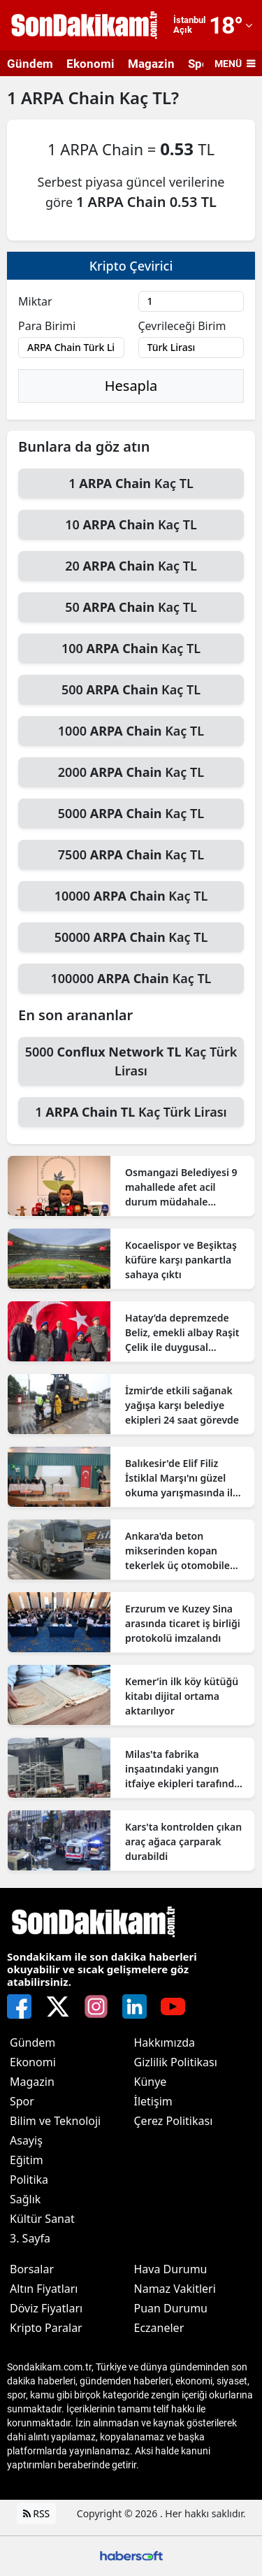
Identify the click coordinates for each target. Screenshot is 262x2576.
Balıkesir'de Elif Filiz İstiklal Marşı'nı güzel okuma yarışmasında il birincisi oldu (179, 1478)
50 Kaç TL (131, 607)
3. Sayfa (30, 2238)
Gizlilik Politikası (175, 2062)
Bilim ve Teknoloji (55, 2120)
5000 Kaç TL (131, 813)
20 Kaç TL (131, 565)
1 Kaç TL (130, 483)
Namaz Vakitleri (175, 2288)
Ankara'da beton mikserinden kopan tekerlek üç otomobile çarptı (177, 1551)
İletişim (153, 2101)
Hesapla (131, 385)
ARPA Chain (70, 97)
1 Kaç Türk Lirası (130, 1111)
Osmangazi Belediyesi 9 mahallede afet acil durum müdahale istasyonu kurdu (181, 1187)
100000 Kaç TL (131, 978)
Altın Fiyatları (44, 2288)
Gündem (30, 64)
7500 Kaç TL (131, 854)
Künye (150, 2081)
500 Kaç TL (131, 689)
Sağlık (25, 2199)
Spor (22, 2101)
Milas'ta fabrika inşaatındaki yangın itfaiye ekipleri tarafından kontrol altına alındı (185, 1769)
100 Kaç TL (131, 648)
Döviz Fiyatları (46, 2308)
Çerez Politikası (173, 2120)
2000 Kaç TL (131, 772)
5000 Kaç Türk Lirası (131, 1061)
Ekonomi (90, 64)
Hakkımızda (164, 2042)
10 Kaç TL (131, 524)
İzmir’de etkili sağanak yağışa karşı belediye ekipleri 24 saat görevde (182, 1405)
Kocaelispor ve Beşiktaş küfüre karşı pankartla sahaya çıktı (181, 1259)
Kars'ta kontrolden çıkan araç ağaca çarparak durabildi (183, 1841)
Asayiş (26, 2140)
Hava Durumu (171, 2269)
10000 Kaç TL (131, 895)
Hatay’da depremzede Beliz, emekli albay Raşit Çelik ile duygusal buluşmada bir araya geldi (182, 1332)
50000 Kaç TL (131, 937)
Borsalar (32, 2269)
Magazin (151, 64)
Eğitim (26, 2160)
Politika (29, 2179)
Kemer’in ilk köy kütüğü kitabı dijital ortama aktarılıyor (181, 1696)
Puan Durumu (171, 2308)
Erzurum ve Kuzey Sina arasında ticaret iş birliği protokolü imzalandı (182, 1623)
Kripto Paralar (46, 2327)
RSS (36, 2513)
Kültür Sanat (42, 2218)
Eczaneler (159, 2327)
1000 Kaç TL (131, 730)
